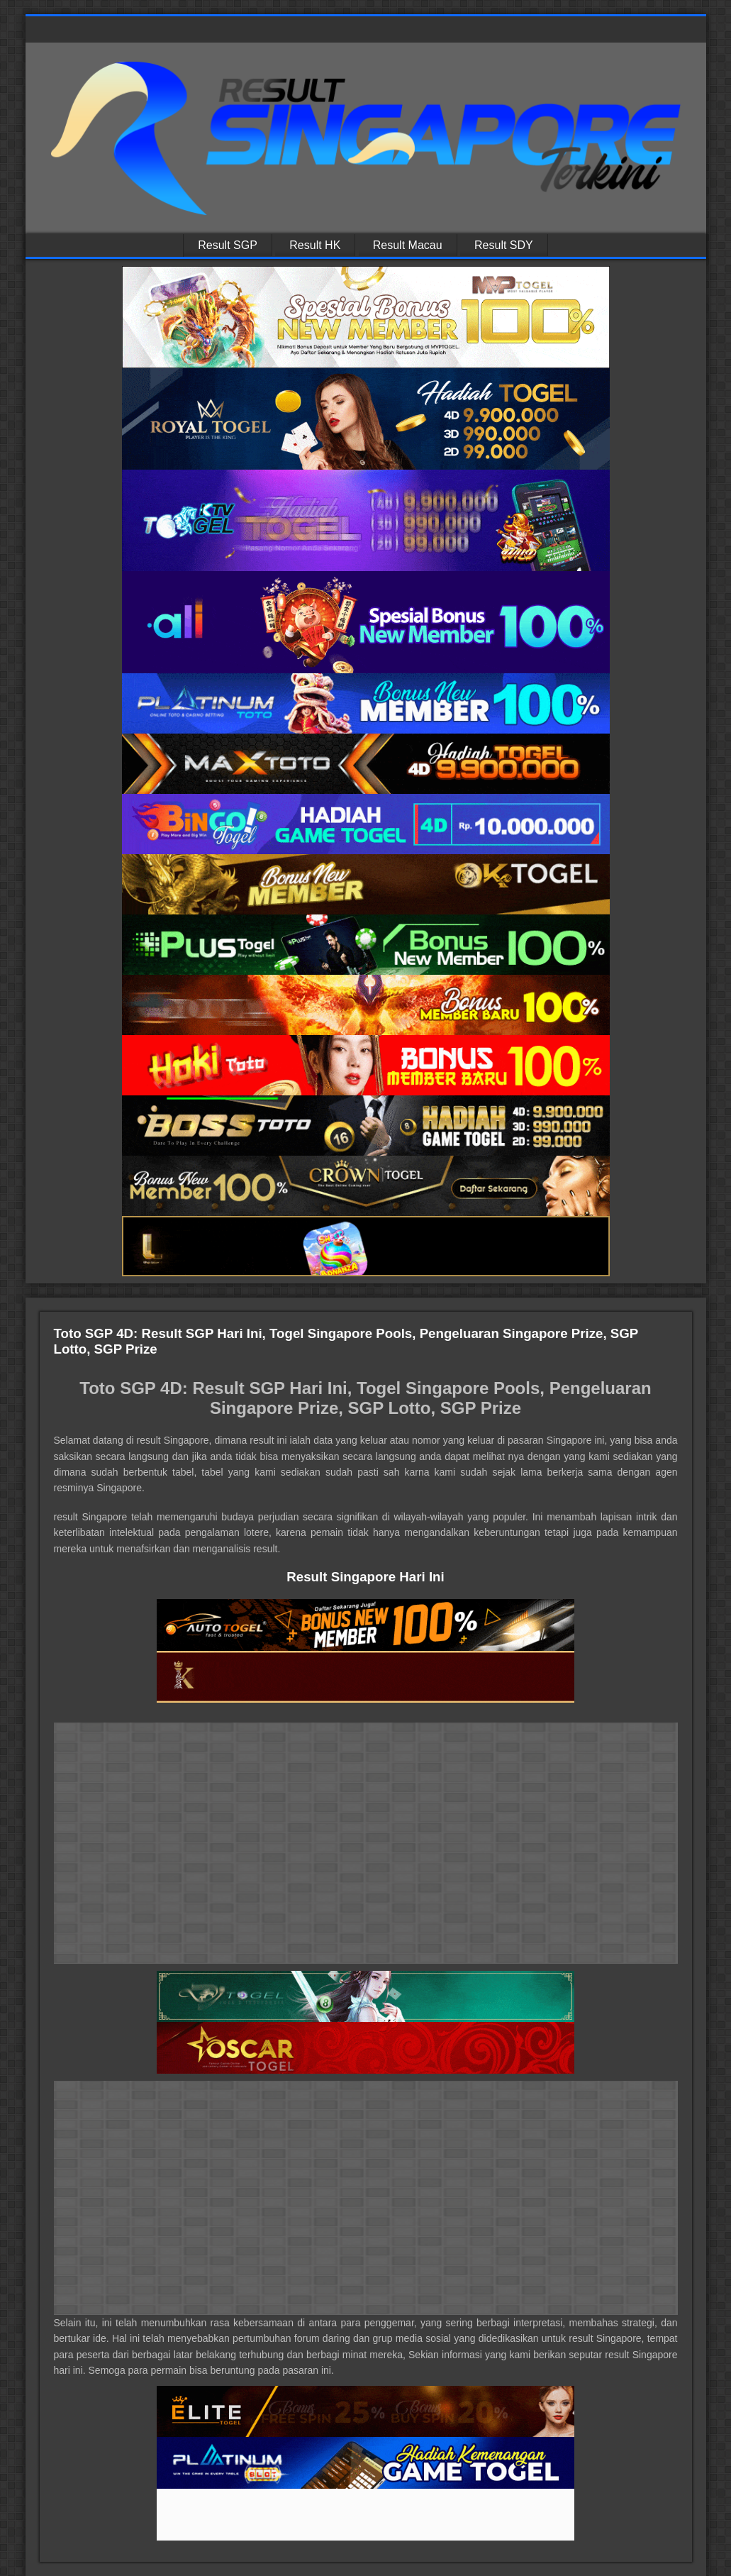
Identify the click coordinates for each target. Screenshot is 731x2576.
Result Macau (407, 245)
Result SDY (503, 245)
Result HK (314, 245)
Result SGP (227, 245)
